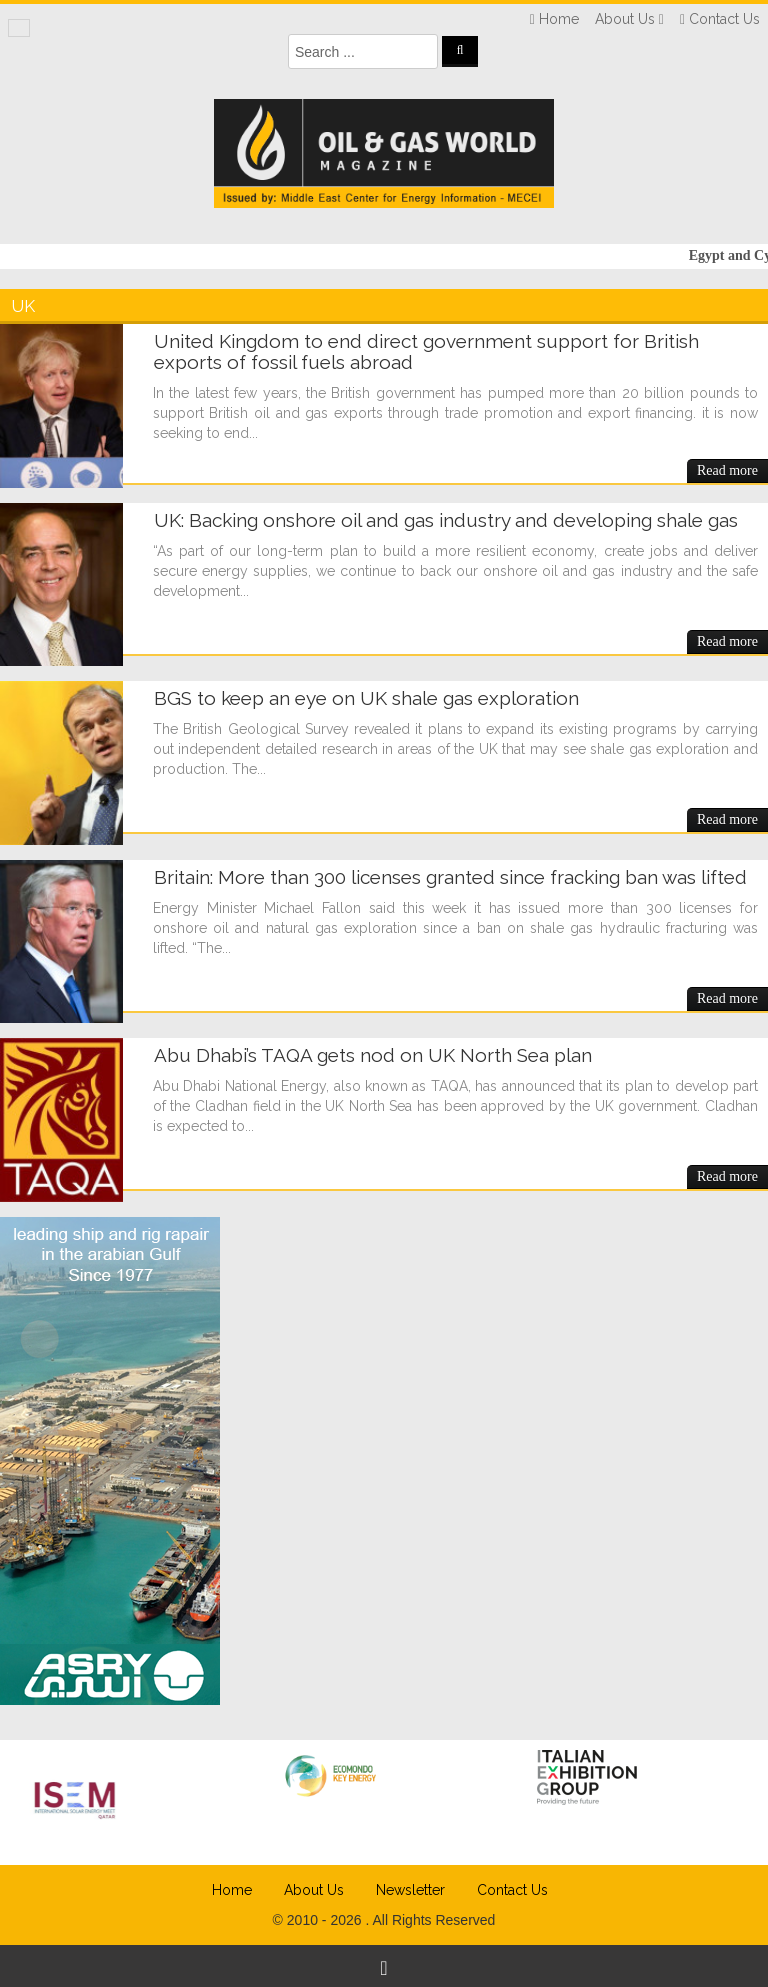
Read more (727, 470)
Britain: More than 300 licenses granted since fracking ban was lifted (450, 877)
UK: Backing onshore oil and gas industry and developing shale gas (446, 520)
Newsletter (410, 1890)
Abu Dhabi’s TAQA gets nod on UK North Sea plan (373, 1055)
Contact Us (512, 1890)
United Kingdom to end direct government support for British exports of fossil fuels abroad (426, 351)
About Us (314, 1890)
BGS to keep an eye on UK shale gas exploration (366, 698)
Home (232, 1890)
